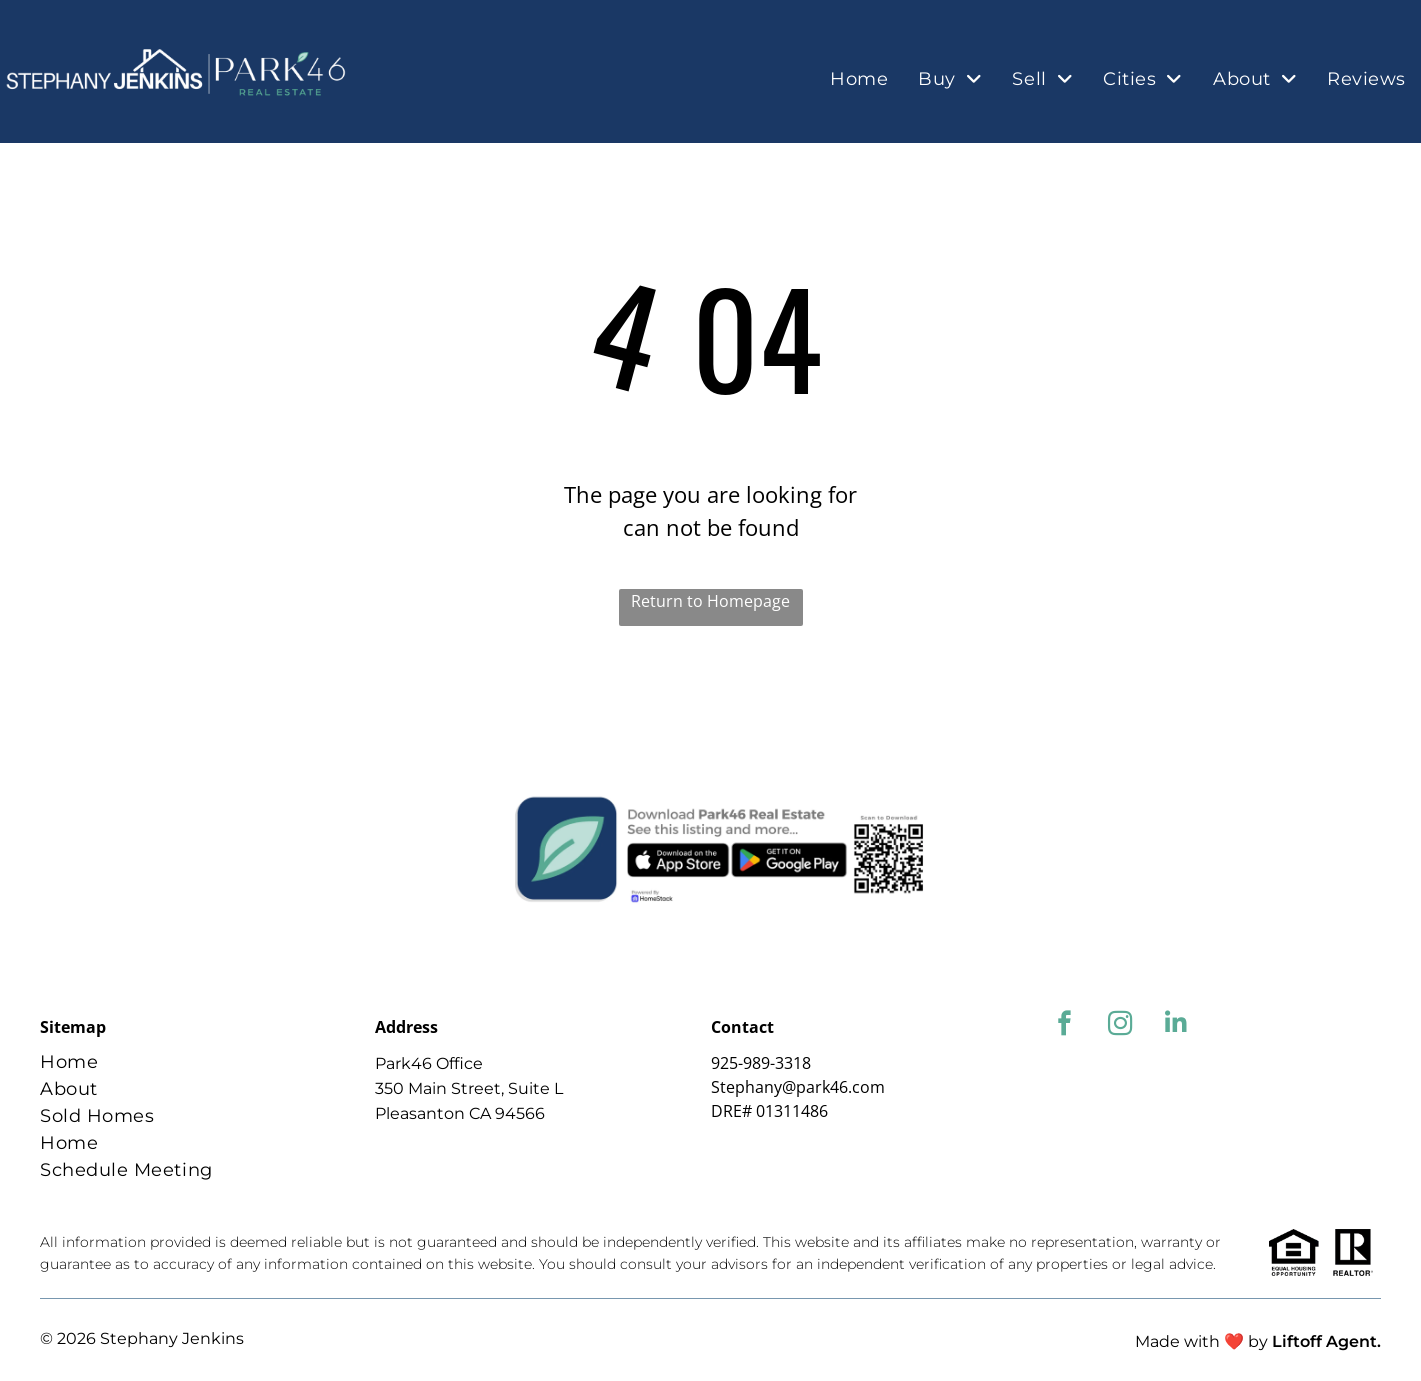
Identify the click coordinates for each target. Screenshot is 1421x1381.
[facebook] (1064, 1026)
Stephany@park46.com (798, 1087)
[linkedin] (1176, 1026)
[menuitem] (859, 79)
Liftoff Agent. (1326, 1341)
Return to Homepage (710, 601)
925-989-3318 (761, 1063)
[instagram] (1120, 1026)
